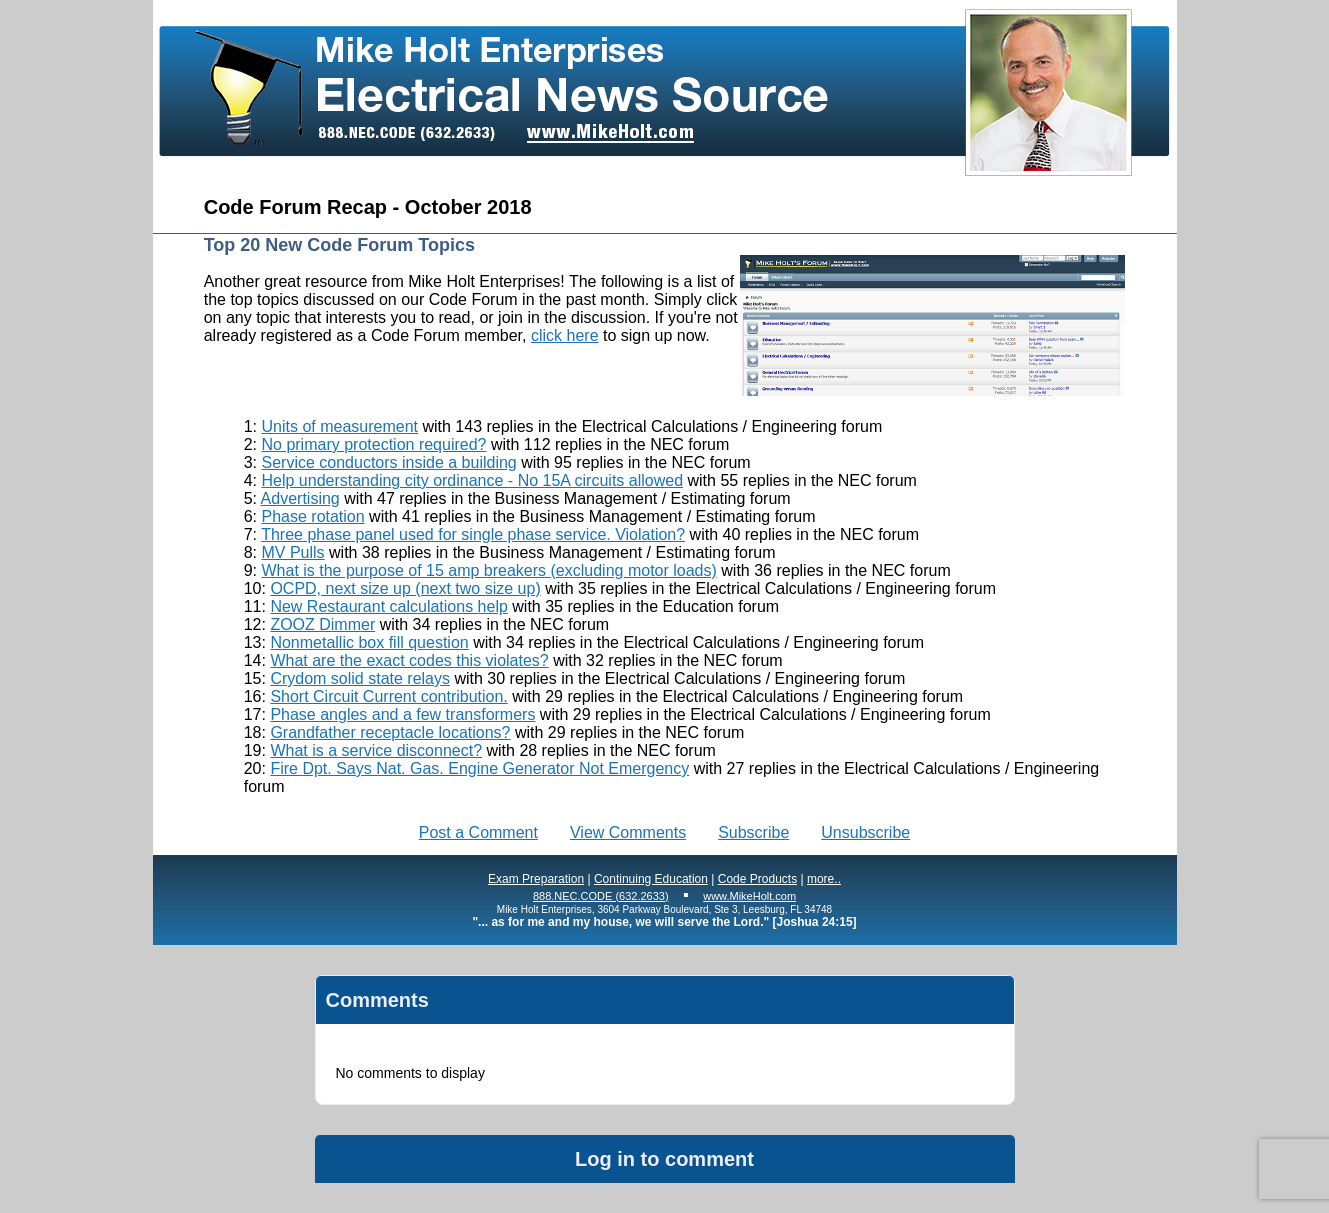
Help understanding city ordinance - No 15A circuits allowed (472, 480)
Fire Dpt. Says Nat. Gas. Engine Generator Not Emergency (479, 768)
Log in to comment (664, 1159)
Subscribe (753, 832)
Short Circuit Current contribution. (388, 696)
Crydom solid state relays (360, 678)
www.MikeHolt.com (749, 896)
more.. (824, 879)
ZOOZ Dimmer (322, 624)
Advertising (300, 498)
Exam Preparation (536, 879)
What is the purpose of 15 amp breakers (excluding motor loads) (488, 570)
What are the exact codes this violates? (409, 660)
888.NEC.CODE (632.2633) (601, 896)
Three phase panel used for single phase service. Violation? (473, 534)
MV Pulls (292, 552)
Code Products (757, 879)
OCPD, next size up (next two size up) (405, 588)
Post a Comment (478, 832)
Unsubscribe (865, 832)
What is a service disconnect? (376, 750)
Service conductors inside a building (388, 462)
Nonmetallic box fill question (369, 642)
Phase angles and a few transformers (402, 714)
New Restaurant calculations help (388, 606)
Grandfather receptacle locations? (390, 732)
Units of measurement (339, 426)
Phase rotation (312, 516)
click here (565, 335)
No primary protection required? (373, 444)
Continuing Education (651, 879)
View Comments (628, 832)
